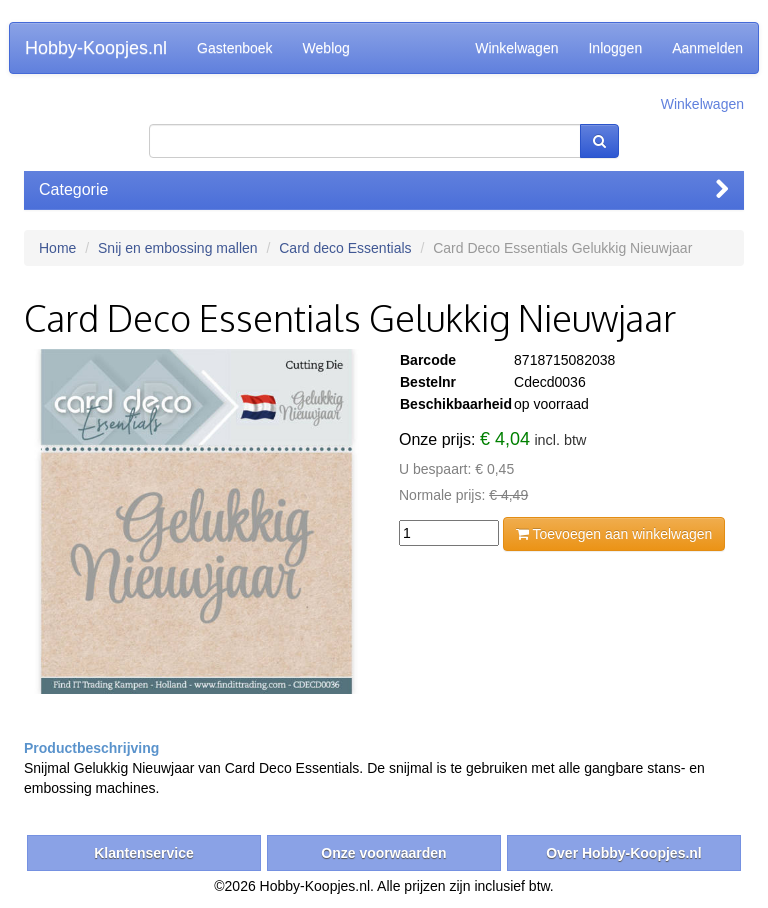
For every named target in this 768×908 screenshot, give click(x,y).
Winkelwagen (516, 48)
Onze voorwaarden (383, 853)
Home (57, 248)
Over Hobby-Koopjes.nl (624, 853)
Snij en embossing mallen (178, 248)
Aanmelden (707, 48)
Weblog (326, 48)
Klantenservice (144, 853)
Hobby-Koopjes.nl (96, 48)
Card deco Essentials (345, 248)
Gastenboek (235, 48)
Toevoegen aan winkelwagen (614, 534)
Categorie (384, 189)
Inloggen (615, 48)
